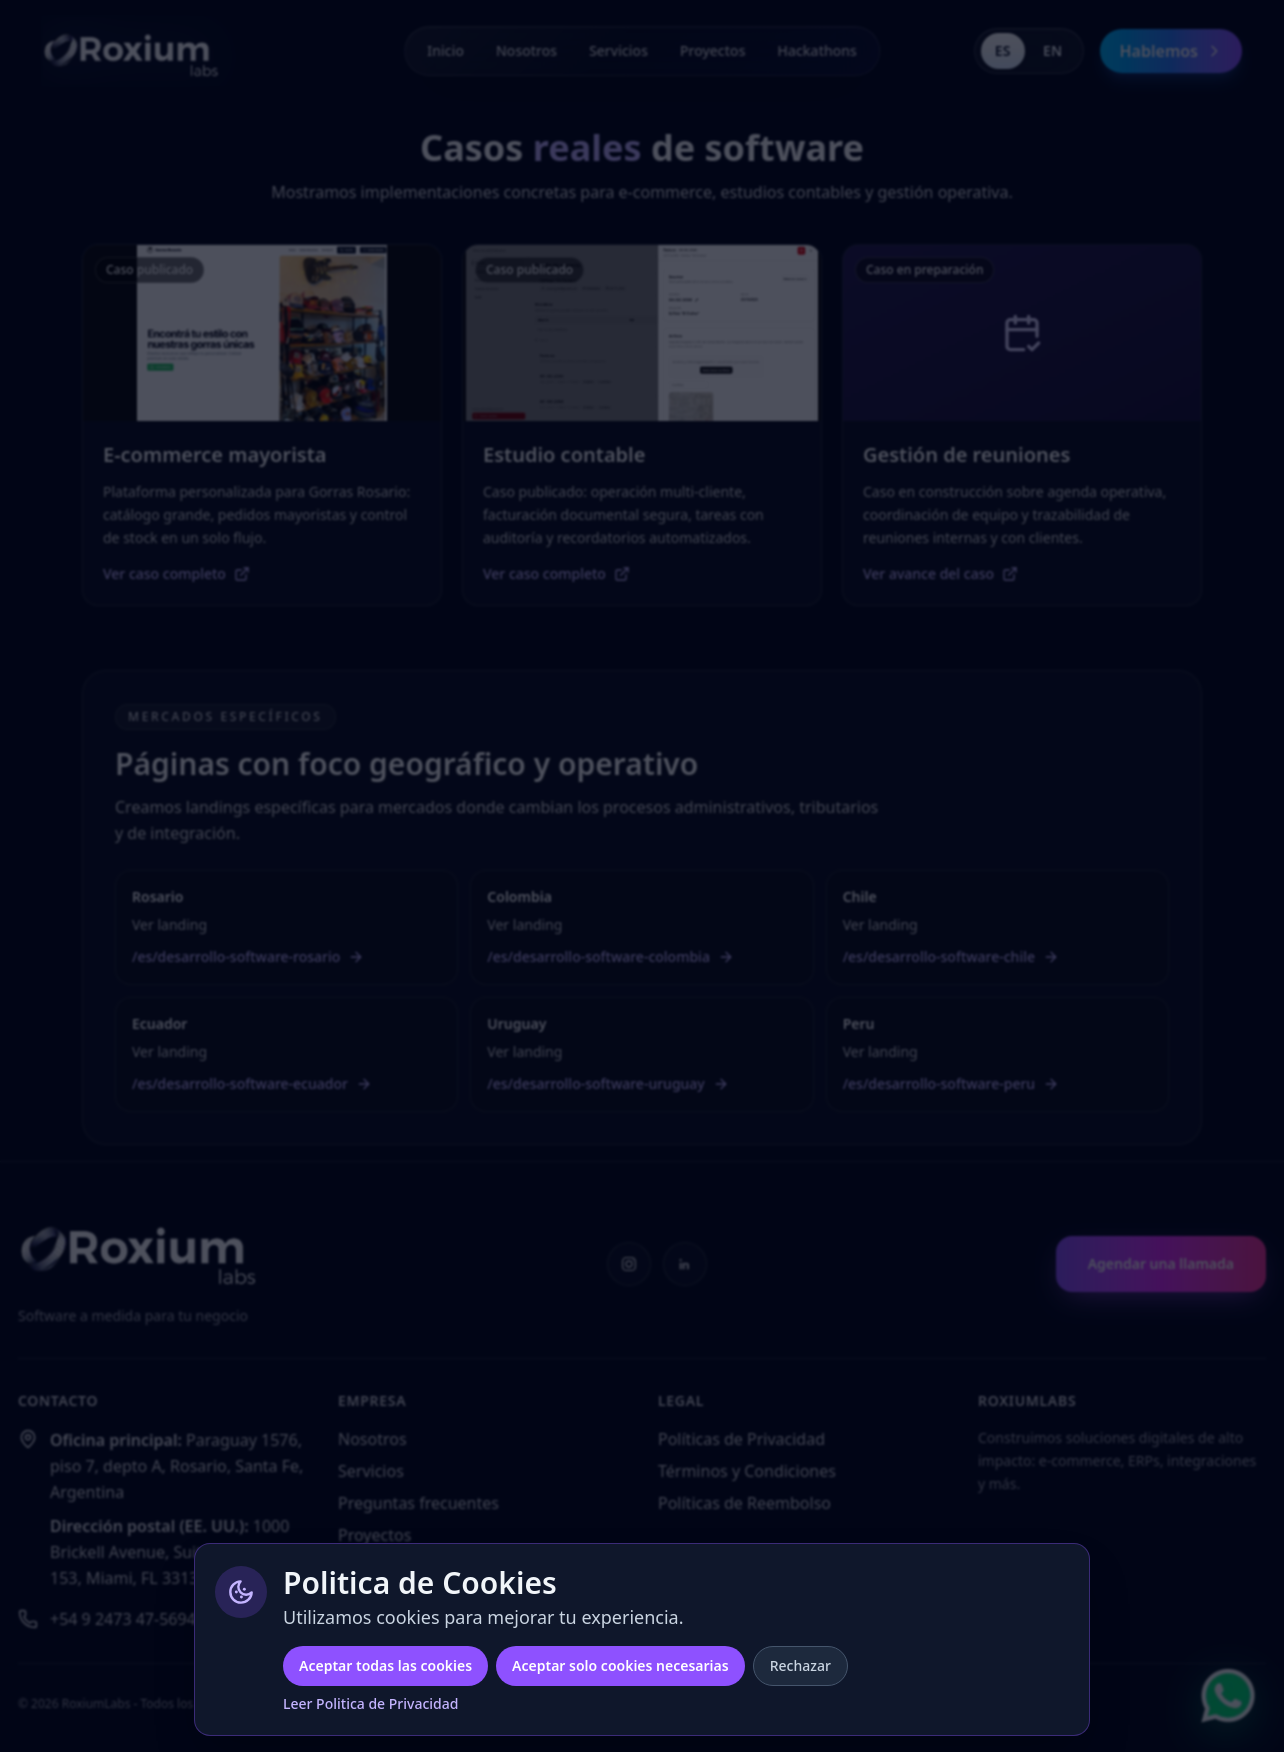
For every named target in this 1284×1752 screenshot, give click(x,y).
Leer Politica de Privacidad (370, 1703)
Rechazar (800, 1665)
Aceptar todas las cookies (385, 1665)
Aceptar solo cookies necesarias (620, 1665)
